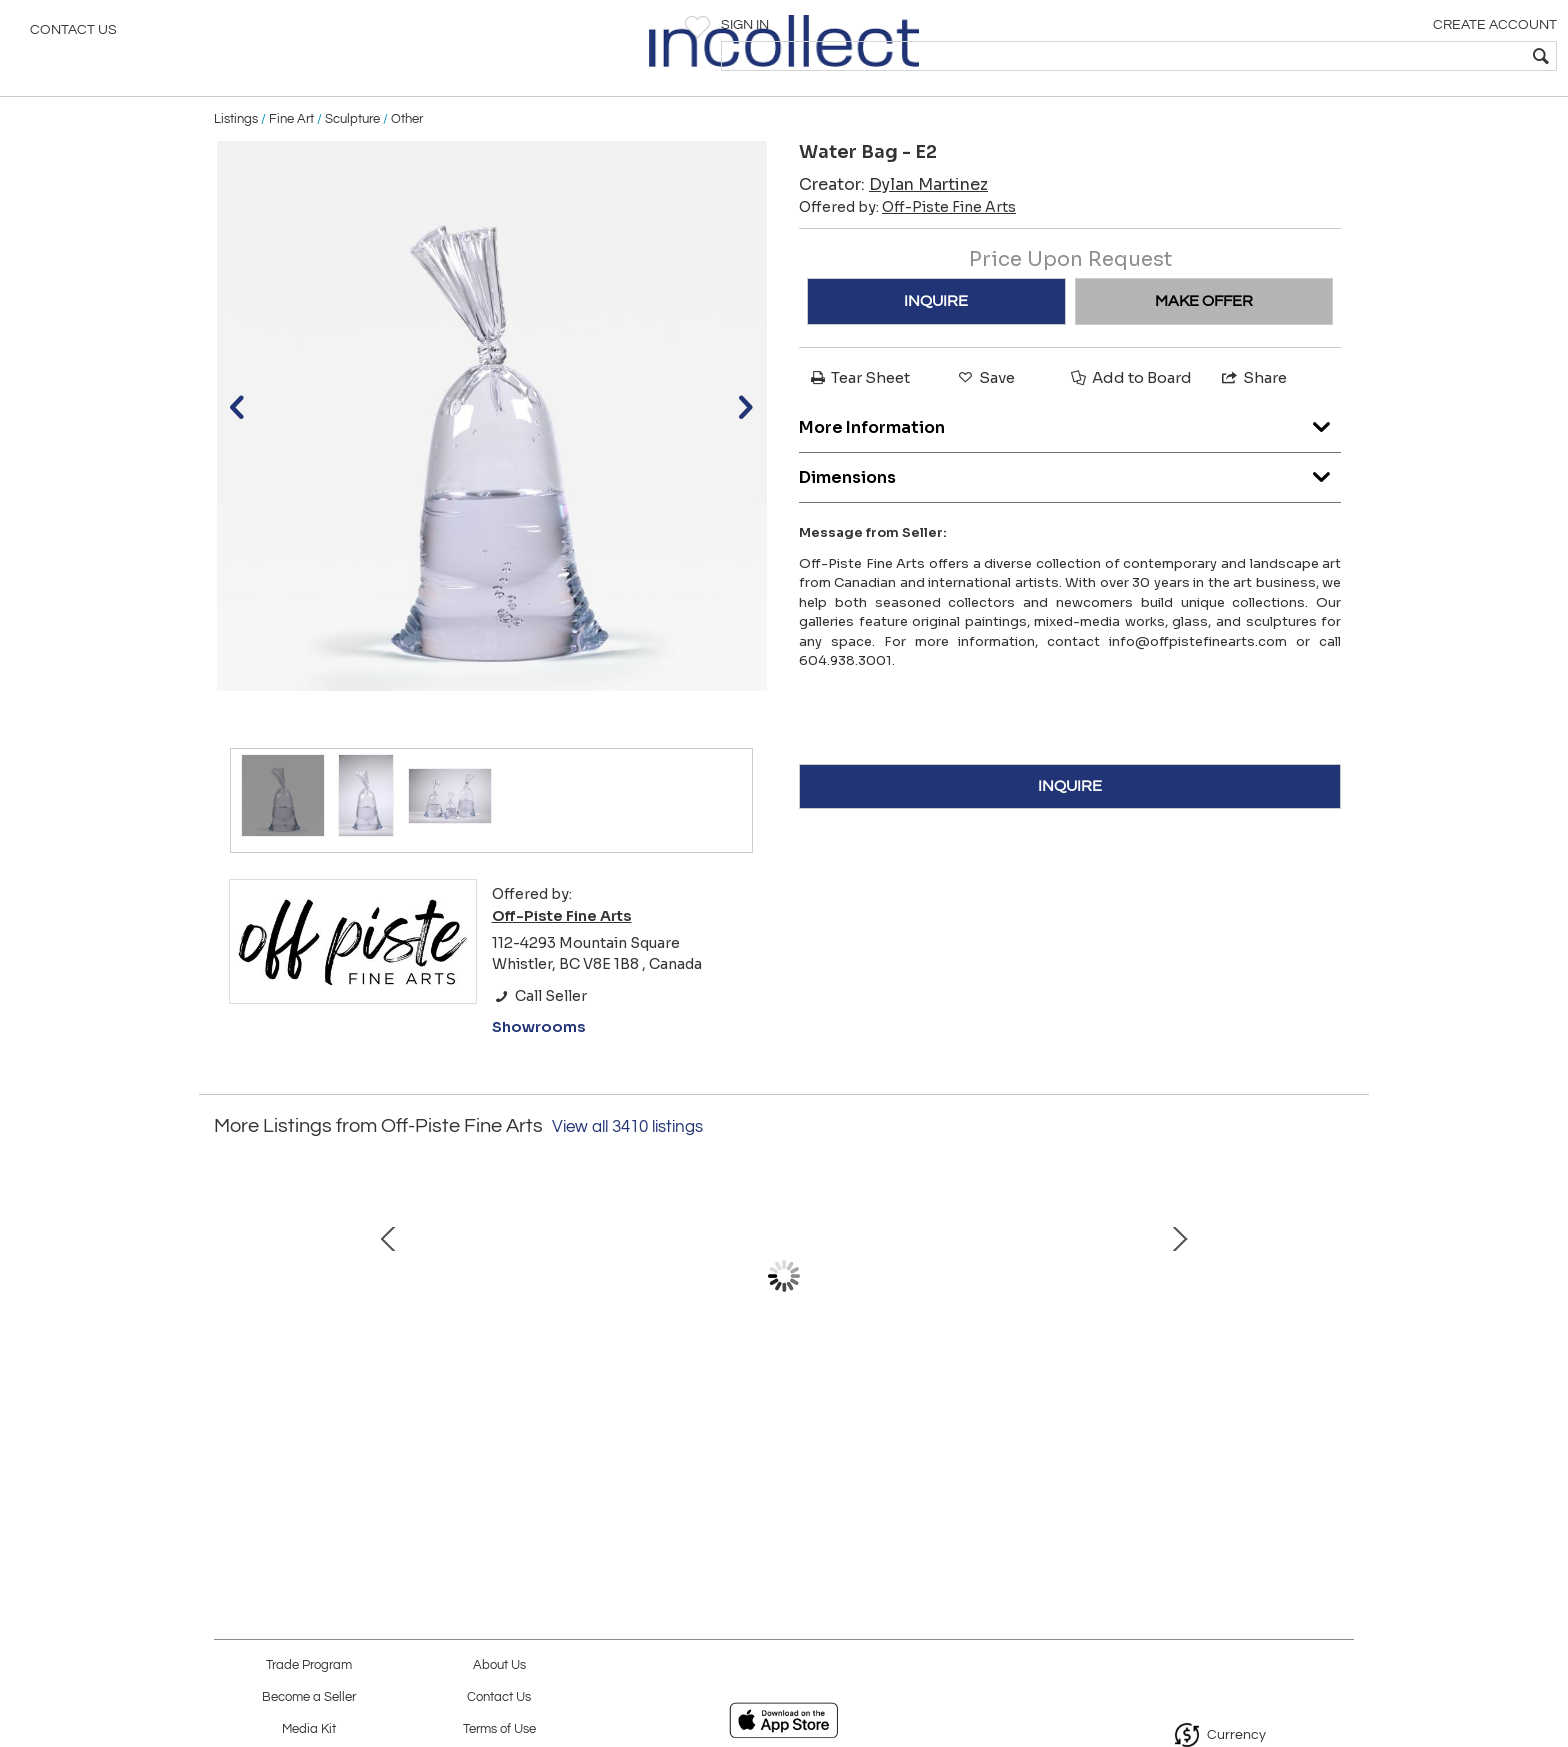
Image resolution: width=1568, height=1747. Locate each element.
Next (1339, 1330)
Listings (236, 152)
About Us (499, 1665)
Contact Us (73, 35)
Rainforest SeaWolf (569, 1411)
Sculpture (352, 152)
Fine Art (291, 152)
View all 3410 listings (627, 1161)
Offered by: (907, 241)
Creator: (893, 218)
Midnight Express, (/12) (779, 1411)
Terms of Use (499, 1729)
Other (407, 152)
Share (1253, 411)
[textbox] (1408, 56)
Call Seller (539, 1029)
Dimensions (1070, 505)
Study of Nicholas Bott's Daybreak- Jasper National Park (1199, 1432)
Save (985, 411)
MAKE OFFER (1204, 335)
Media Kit (309, 1729)
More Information (1070, 455)
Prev (229, 1330)
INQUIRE (936, 335)
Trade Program (309, 1665)
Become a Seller (309, 1697)
